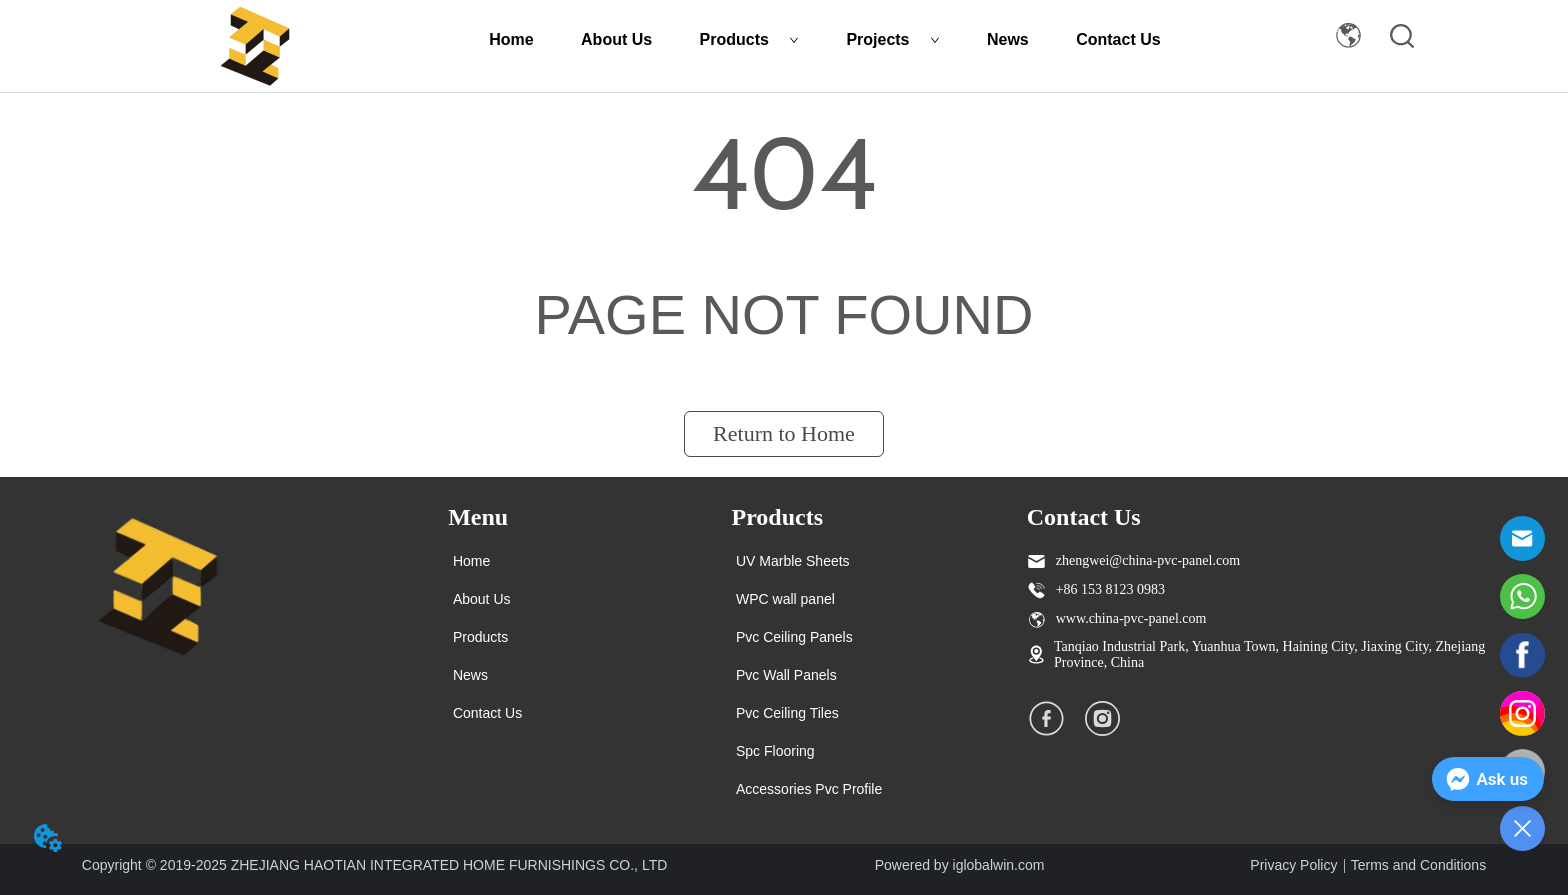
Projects (892, 39)
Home (511, 39)
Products (749, 39)
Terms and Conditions (1418, 865)
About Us (616, 39)
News (1008, 39)
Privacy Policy (1293, 865)
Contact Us (1118, 39)
